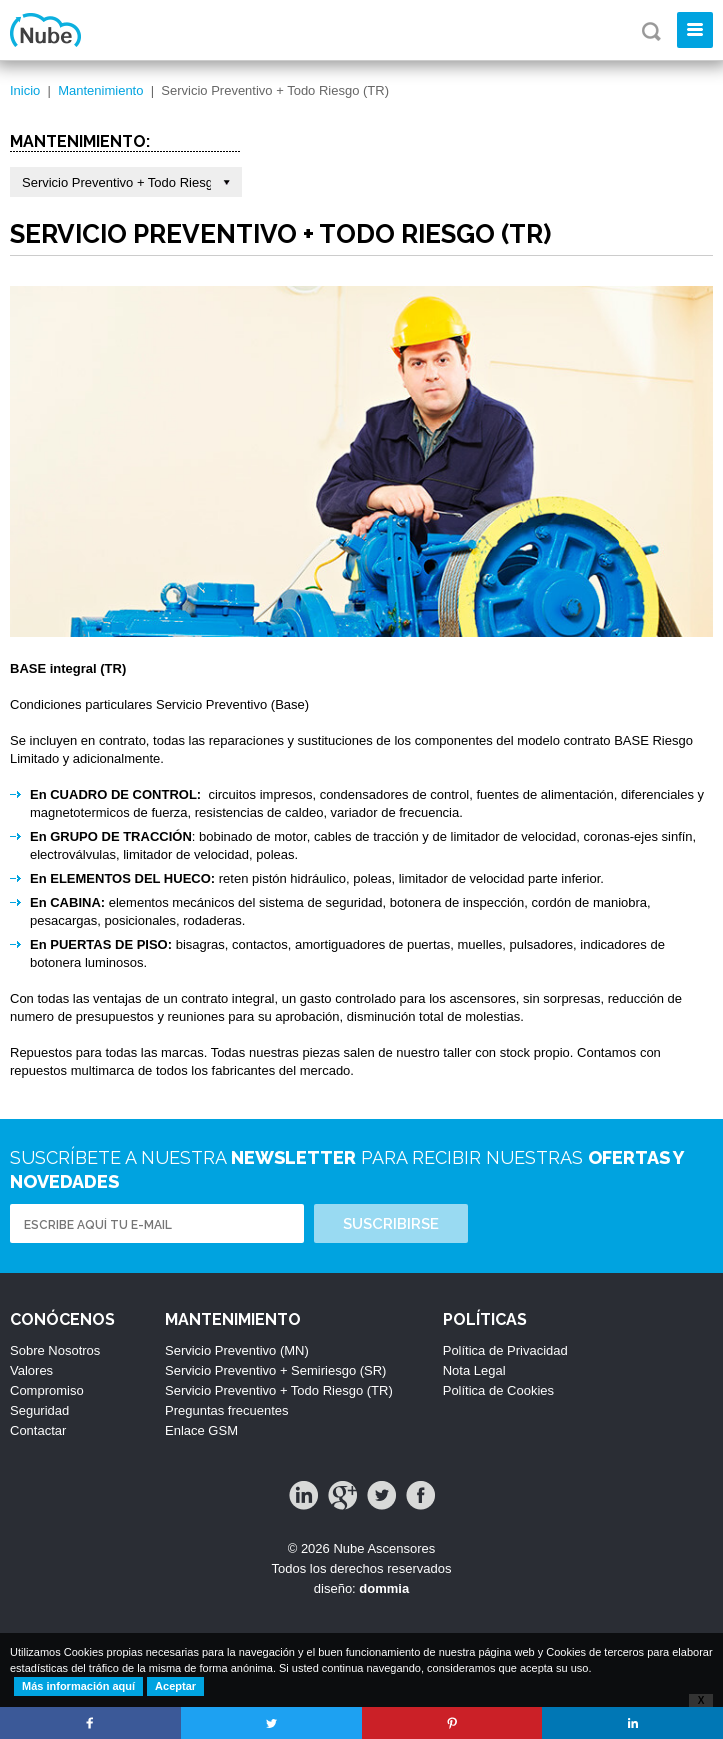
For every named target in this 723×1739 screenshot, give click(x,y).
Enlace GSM (201, 1430)
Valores (31, 1370)
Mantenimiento (100, 90)
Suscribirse (391, 1224)
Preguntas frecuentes (227, 1410)
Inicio (25, 90)
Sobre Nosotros (55, 1350)
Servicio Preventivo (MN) (237, 1350)
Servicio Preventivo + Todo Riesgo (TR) (279, 1390)
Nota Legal (474, 1370)
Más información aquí (78, 1686)
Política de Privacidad (505, 1350)
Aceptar (175, 1686)
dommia (384, 1588)
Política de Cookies (498, 1390)
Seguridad (39, 1410)
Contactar (38, 1430)
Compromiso (47, 1390)
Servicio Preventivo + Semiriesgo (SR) (275, 1370)
